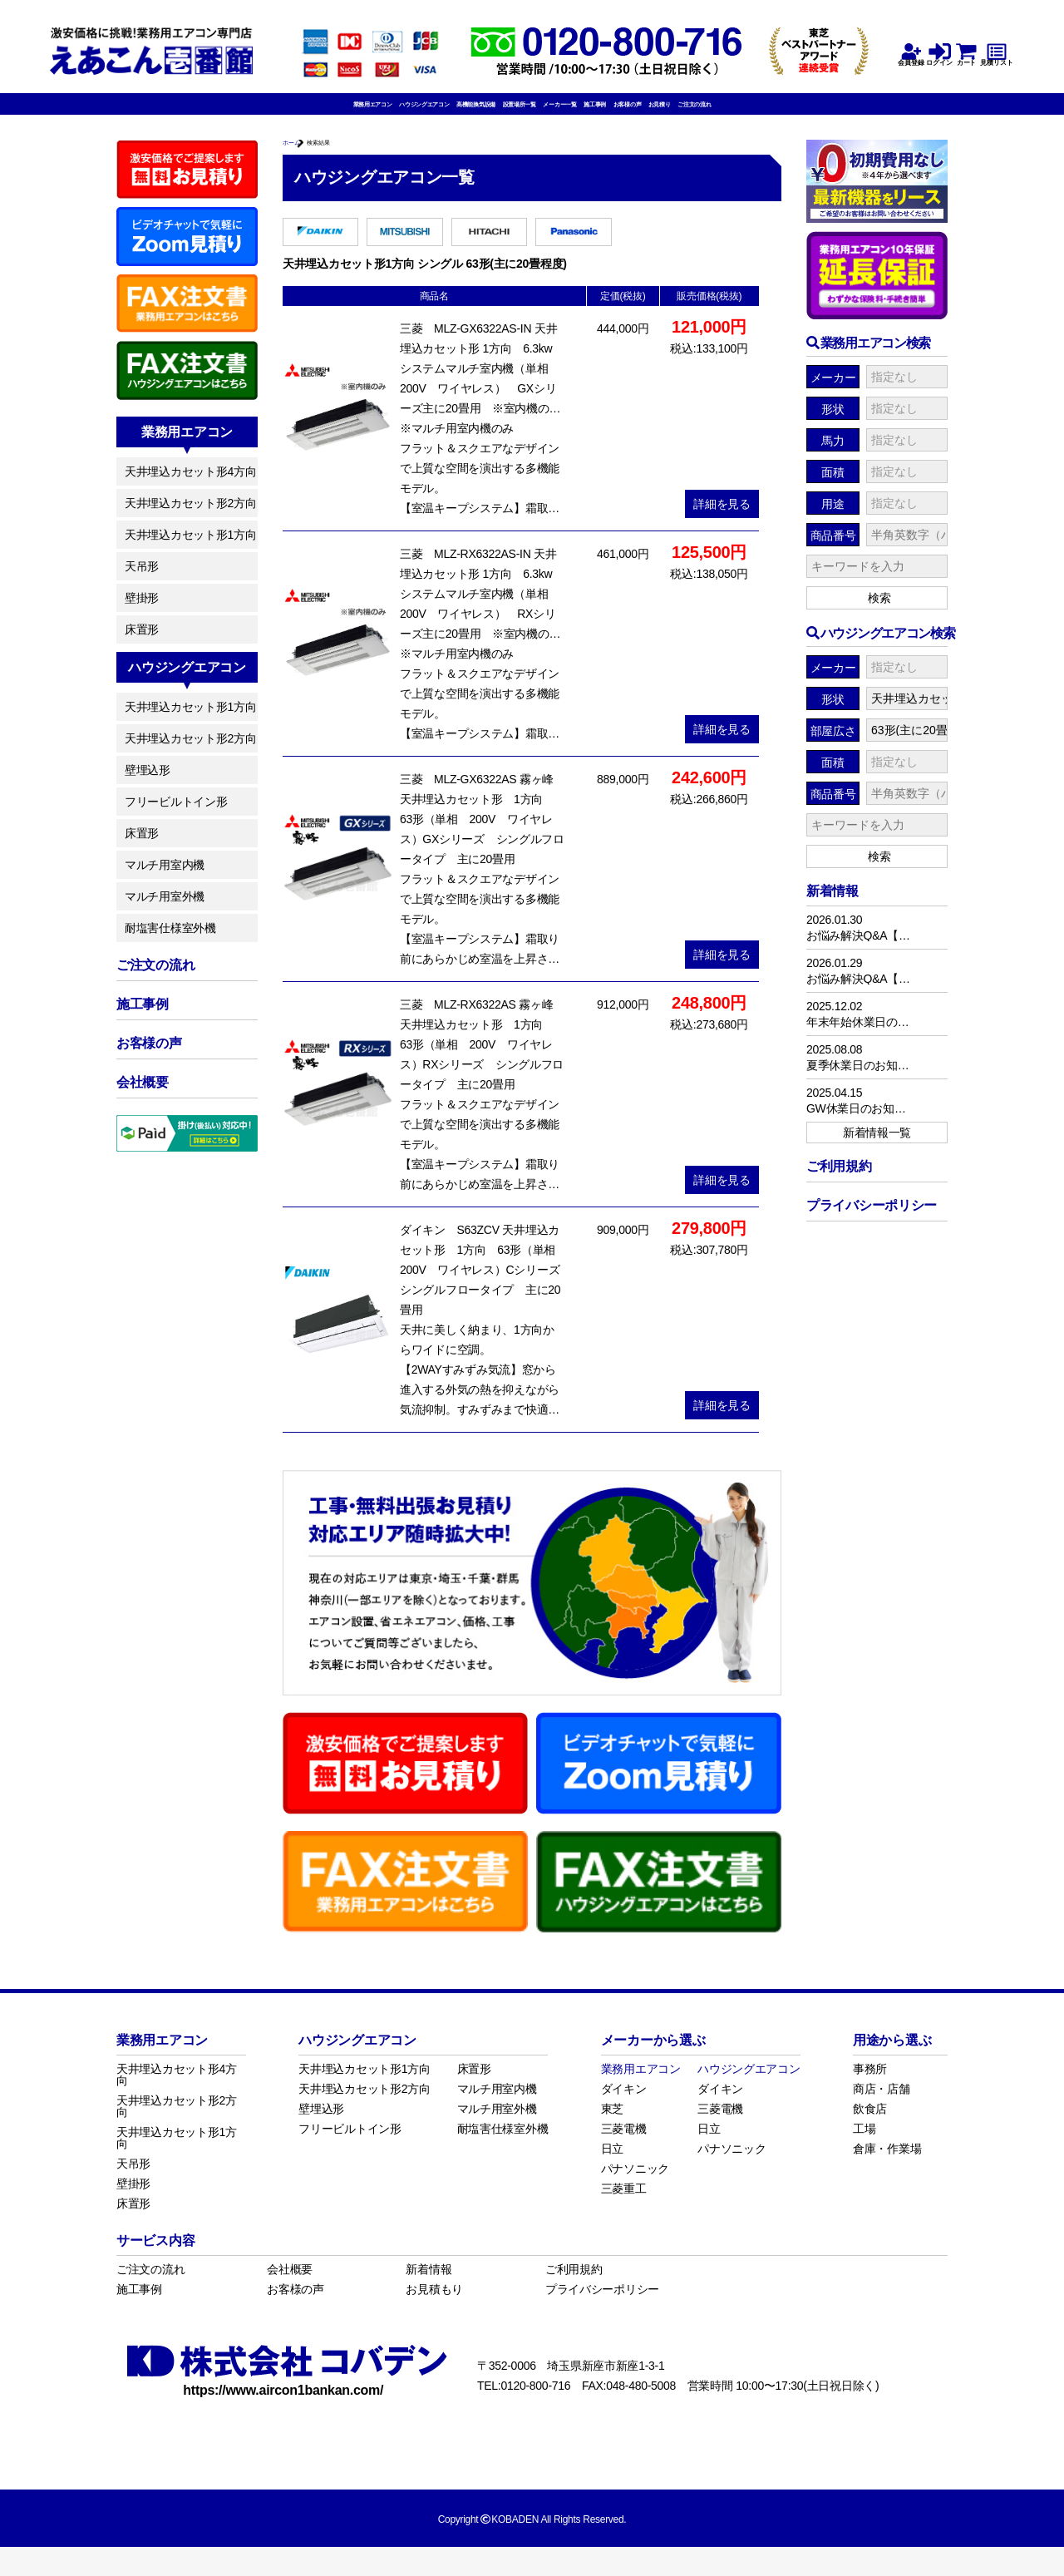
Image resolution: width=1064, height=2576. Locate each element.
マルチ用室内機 (164, 883)
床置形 (142, 647)
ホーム (300, 164)
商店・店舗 (881, 2117)
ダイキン (624, 2117)
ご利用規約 (574, 2298)
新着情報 (428, 2298)
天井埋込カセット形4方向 (190, 489)
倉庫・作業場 (887, 2177)
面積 (832, 490)
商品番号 (833, 553)
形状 (832, 427)
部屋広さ (833, 749)
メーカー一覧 (588, 114)
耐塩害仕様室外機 (170, 946)
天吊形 (142, 584)
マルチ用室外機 (164, 914)
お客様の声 (724, 114)
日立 (612, 2177)
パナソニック (635, 2197)
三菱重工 (624, 2217)
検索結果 (353, 164)
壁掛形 (142, 616)
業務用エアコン (211, 114)
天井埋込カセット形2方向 (190, 521)
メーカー (833, 395)
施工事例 (659, 114)
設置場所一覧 (507, 114)
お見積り (788, 114)
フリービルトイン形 (176, 820)
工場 (864, 2157)
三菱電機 (624, 2157)
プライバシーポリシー (602, 2318)
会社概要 (290, 2298)
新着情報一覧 (877, 1150)
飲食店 (870, 2137)
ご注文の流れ (859, 114)
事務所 (870, 2098)
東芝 (612, 2137)
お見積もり (434, 2318)
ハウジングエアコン (315, 114)
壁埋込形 (147, 788)
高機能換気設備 (420, 114)
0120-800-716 (535, 2414)
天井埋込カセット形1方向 (190, 553)
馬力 (832, 459)
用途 (832, 522)
